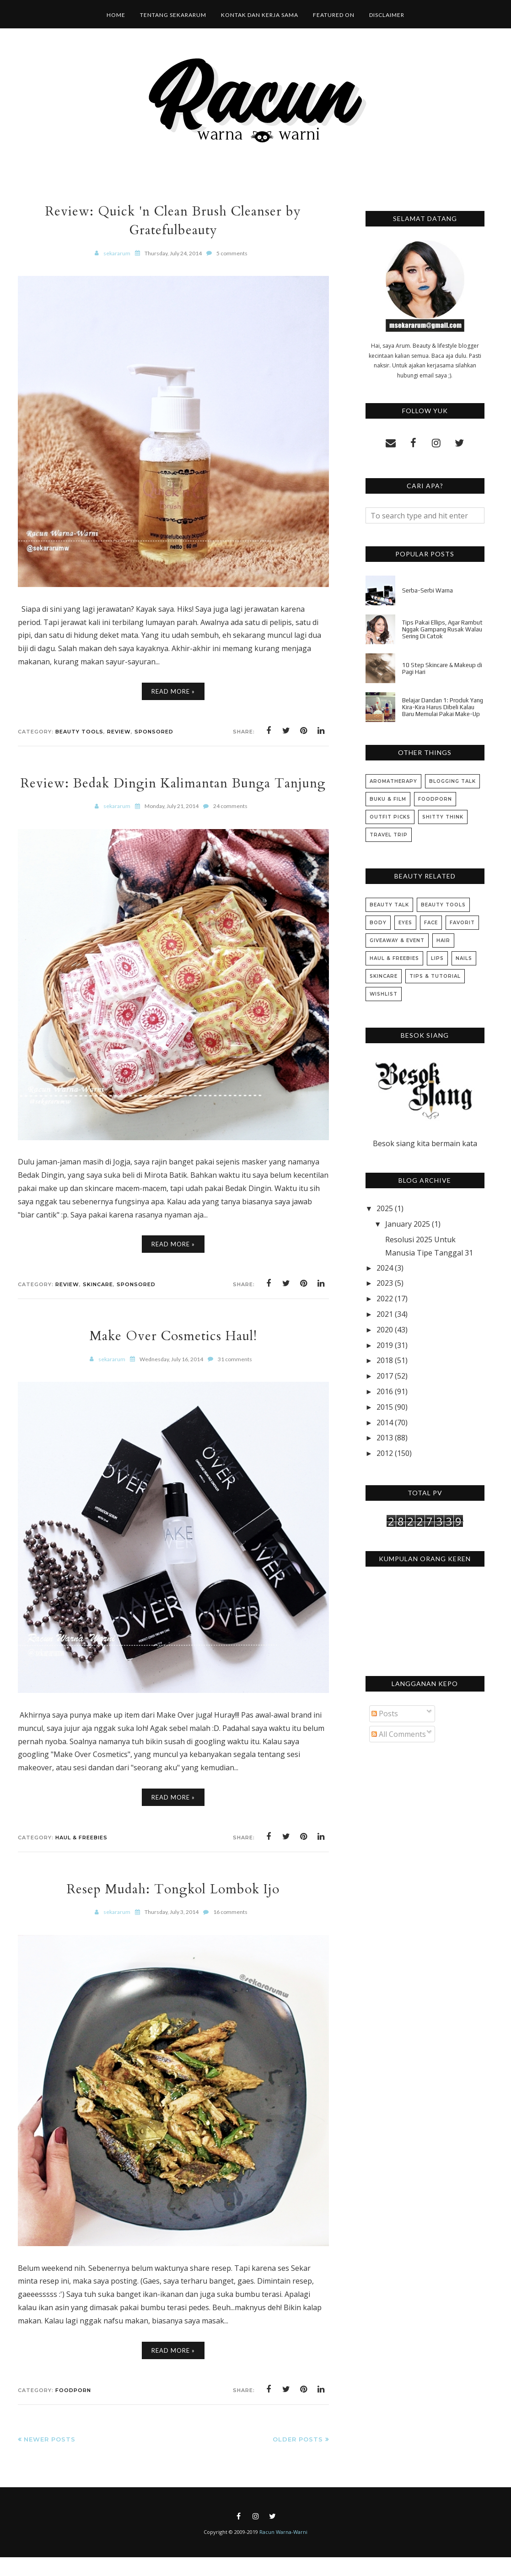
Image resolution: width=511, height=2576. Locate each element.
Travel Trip (389, 835)
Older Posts (298, 2458)
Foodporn (73, 2409)
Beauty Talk (389, 905)
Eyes (405, 923)
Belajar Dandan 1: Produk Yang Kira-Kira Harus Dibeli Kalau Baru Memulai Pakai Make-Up (442, 707)
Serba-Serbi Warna (427, 590)
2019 (385, 1345)
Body (378, 923)
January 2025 (407, 1224)
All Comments (398, 1734)
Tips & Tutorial (435, 976)
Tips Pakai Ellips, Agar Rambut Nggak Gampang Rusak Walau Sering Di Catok (442, 629)
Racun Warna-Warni (283, 2550)
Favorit (462, 923)
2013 (385, 1438)
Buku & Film (388, 799)
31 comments (235, 1377)
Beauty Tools (79, 731)
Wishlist (384, 994)
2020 (385, 1330)
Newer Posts (49, 2458)
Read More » (173, 691)
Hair (443, 940)
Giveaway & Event (397, 940)
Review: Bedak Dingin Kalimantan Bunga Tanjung (173, 792)
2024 (385, 1268)
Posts (384, 1713)
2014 (385, 1422)
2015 (385, 1407)
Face (431, 923)
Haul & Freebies (81, 1856)
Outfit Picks (390, 817)
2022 (385, 1298)
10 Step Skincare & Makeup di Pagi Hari (442, 668)
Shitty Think (442, 817)
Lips (437, 958)
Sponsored (153, 731)
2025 (385, 1208)
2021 (385, 1314)
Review (119, 731)
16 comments (230, 1930)
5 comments (231, 253)
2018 (385, 1360)
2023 (385, 1283)
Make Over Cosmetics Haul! (173, 1354)
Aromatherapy (393, 781)
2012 (385, 1453)
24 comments (230, 824)
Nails (464, 958)
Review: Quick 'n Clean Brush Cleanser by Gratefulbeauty (173, 220)
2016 (385, 1391)
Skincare (98, 1303)
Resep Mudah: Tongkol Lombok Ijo (173, 1907)
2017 (385, 1376)
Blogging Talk (452, 781)
